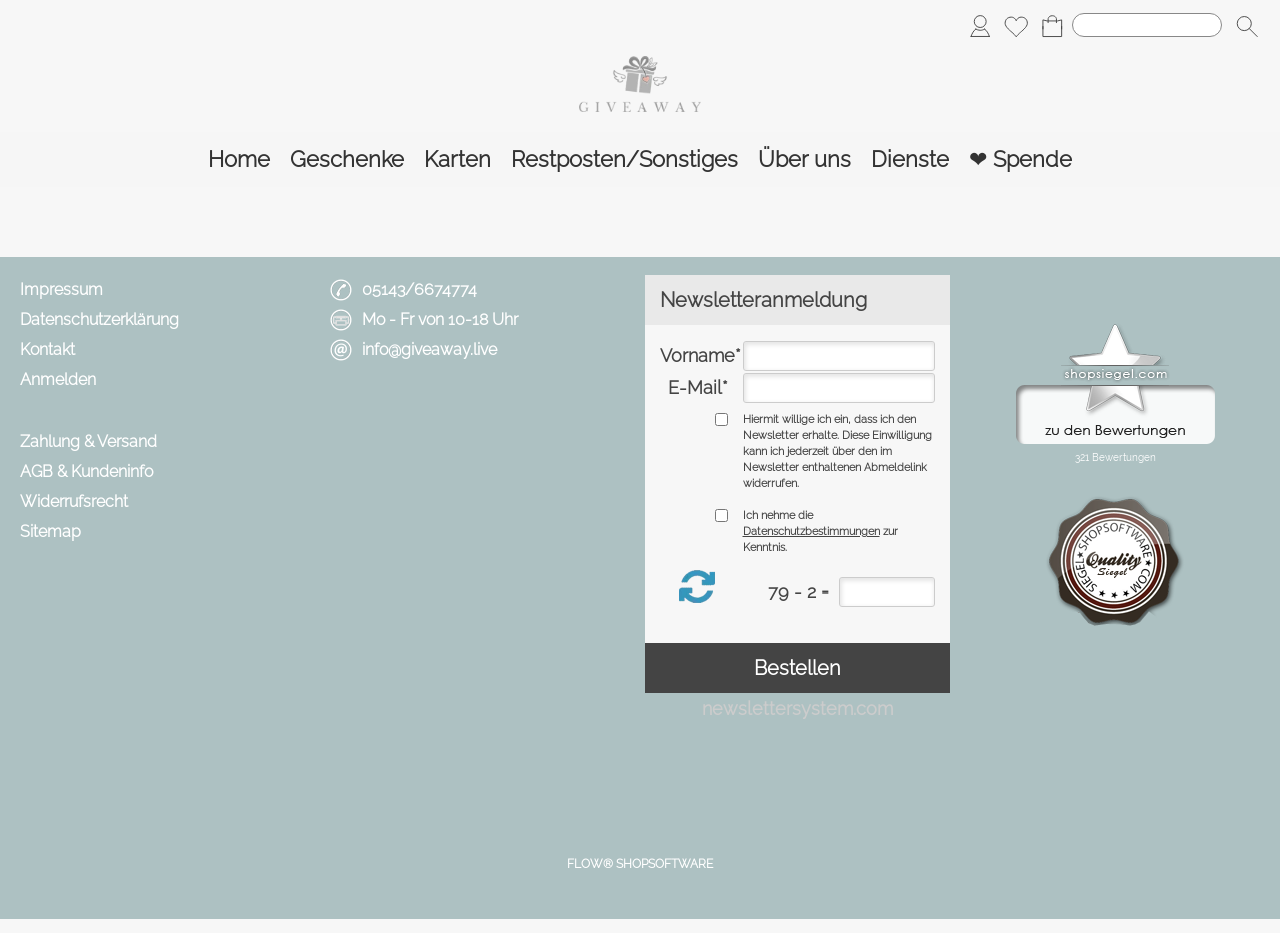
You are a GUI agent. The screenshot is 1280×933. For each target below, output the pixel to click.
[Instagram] (461, 423)
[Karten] (457, 159)
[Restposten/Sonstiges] (624, 159)
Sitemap (50, 531)
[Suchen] (1147, 25)
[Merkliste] (1016, 26)
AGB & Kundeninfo (86, 471)
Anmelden (58, 379)
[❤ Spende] (1020, 159)
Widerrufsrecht (74, 501)
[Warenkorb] (1052, 26)
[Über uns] (804, 159)
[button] (1247, 26)
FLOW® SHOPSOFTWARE (640, 864)
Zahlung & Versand (88, 441)
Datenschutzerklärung (99, 319)
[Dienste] (910, 159)
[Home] (239, 159)
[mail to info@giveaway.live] (355, 423)
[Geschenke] (347, 159)
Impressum (61, 289)
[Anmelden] (980, 26)
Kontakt (47, 349)
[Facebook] (408, 423)
